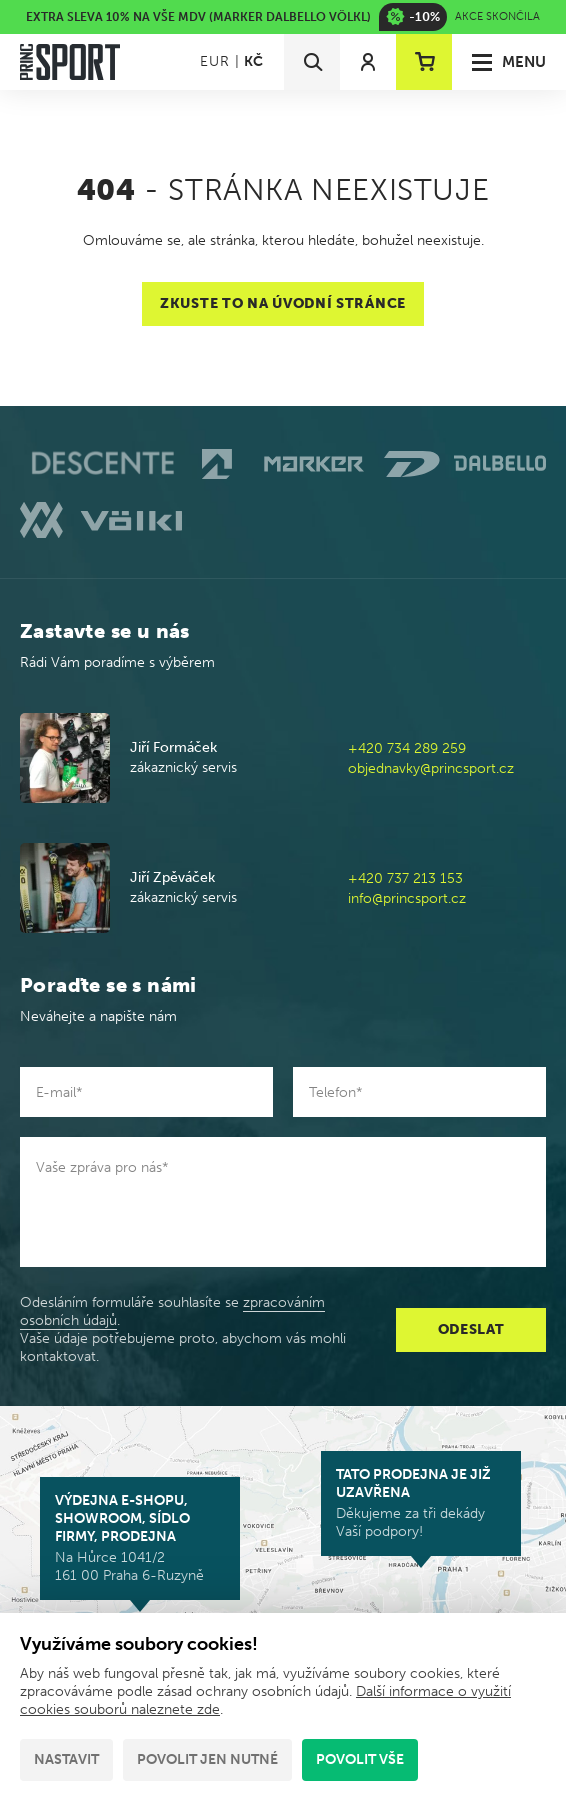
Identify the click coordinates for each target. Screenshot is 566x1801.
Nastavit (66, 1759)
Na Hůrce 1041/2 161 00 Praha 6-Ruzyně (140, 1538)
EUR (214, 61)
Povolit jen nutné (207, 1759)
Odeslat (471, 1329)
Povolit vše (360, 1759)
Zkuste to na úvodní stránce (283, 303)
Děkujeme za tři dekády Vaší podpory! (421, 1503)
